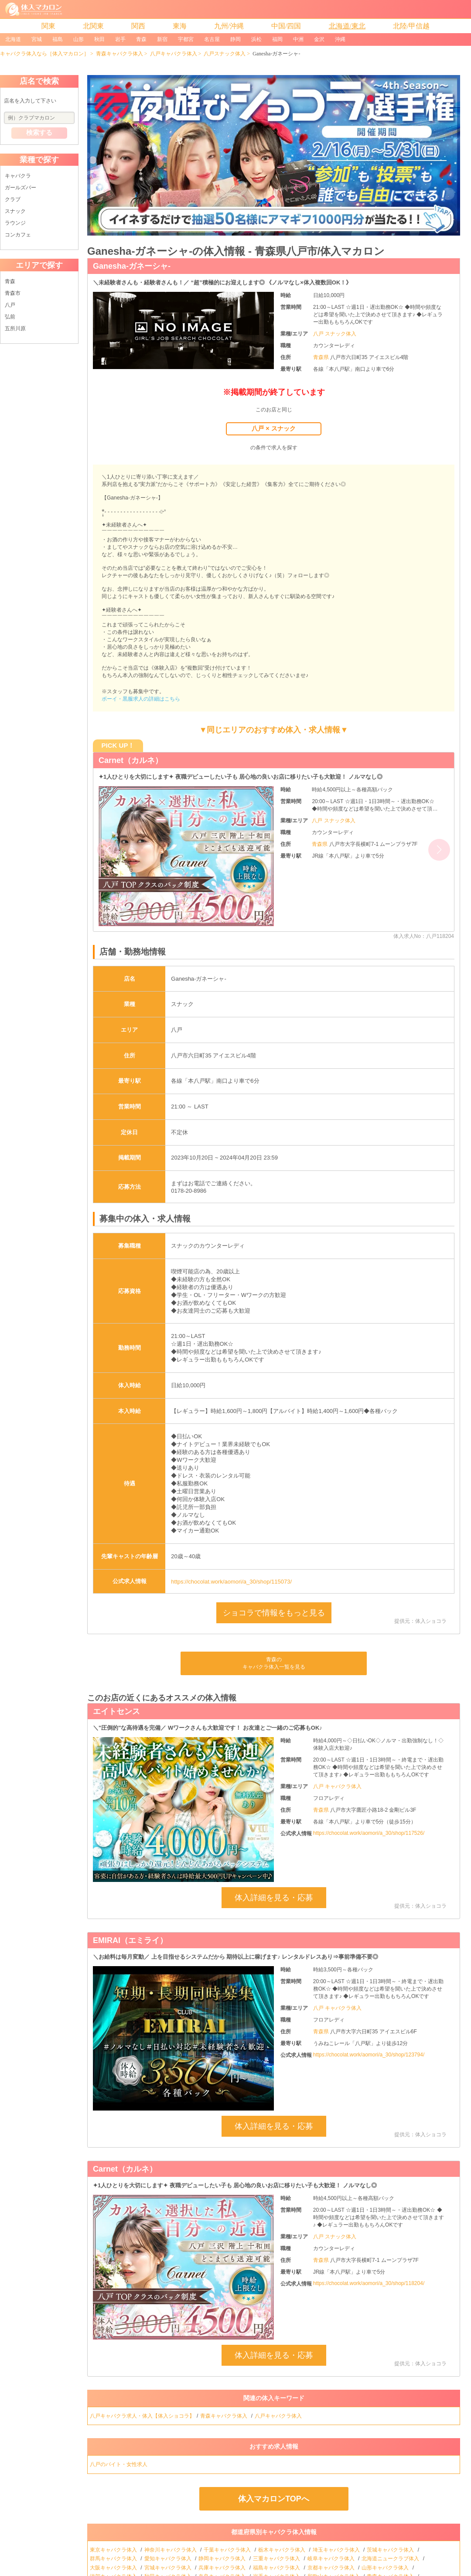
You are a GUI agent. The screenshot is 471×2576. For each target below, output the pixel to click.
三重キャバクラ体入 (277, 2558)
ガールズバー (20, 188)
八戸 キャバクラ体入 (337, 1786)
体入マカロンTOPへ (273, 2498)
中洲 (298, 39)
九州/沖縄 (229, 26)
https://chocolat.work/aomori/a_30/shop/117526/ (369, 1833)
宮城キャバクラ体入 (168, 2568)
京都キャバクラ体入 (331, 2568)
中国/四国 (286, 26)
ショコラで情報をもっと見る (274, 1612)
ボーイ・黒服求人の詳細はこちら (141, 699)
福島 (57, 39)
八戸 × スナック (273, 428)
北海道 (13, 39)
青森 (141, 39)
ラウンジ (15, 223)
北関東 (93, 26)
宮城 (36, 39)
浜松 (256, 39)
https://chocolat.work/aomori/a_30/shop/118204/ (369, 2283)
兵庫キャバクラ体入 (222, 2568)
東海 (180, 26)
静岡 (235, 39)
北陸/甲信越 (411, 26)
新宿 (162, 39)
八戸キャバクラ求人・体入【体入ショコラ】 (142, 2416)
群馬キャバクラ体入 (114, 2558)
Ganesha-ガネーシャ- (132, 266)
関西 (138, 26)
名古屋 (212, 39)
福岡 (277, 39)
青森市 (12, 293)
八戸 (10, 305)
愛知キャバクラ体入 (168, 2558)
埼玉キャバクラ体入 (337, 2550)
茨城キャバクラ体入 (391, 2550)
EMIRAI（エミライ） (130, 1940)
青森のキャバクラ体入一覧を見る (273, 1663)
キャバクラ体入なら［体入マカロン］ (44, 54)
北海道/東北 (347, 26)
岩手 (120, 39)
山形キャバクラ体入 (386, 2568)
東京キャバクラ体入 (114, 2550)
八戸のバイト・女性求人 (119, 2464)
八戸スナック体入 (225, 54)
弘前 (10, 317)
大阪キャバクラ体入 (114, 2568)
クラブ (12, 199)
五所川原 (15, 328)
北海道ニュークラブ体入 (391, 2558)
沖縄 (340, 39)
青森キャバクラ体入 (119, 54)
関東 (48, 26)
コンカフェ (18, 235)
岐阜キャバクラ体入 (331, 2558)
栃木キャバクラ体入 (282, 2550)
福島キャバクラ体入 (277, 2568)
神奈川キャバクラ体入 (171, 2550)
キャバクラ (18, 176)
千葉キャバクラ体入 (228, 2550)
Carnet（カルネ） (131, 760)
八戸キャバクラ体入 (173, 54)
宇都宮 (186, 39)
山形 (78, 39)
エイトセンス (116, 1711)
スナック (15, 211)
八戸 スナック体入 (334, 334)
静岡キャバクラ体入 (222, 2558)
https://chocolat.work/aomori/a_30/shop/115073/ (231, 1581)
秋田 (99, 39)
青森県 (321, 357)
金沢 (319, 39)
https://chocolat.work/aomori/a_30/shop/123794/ (369, 2055)
